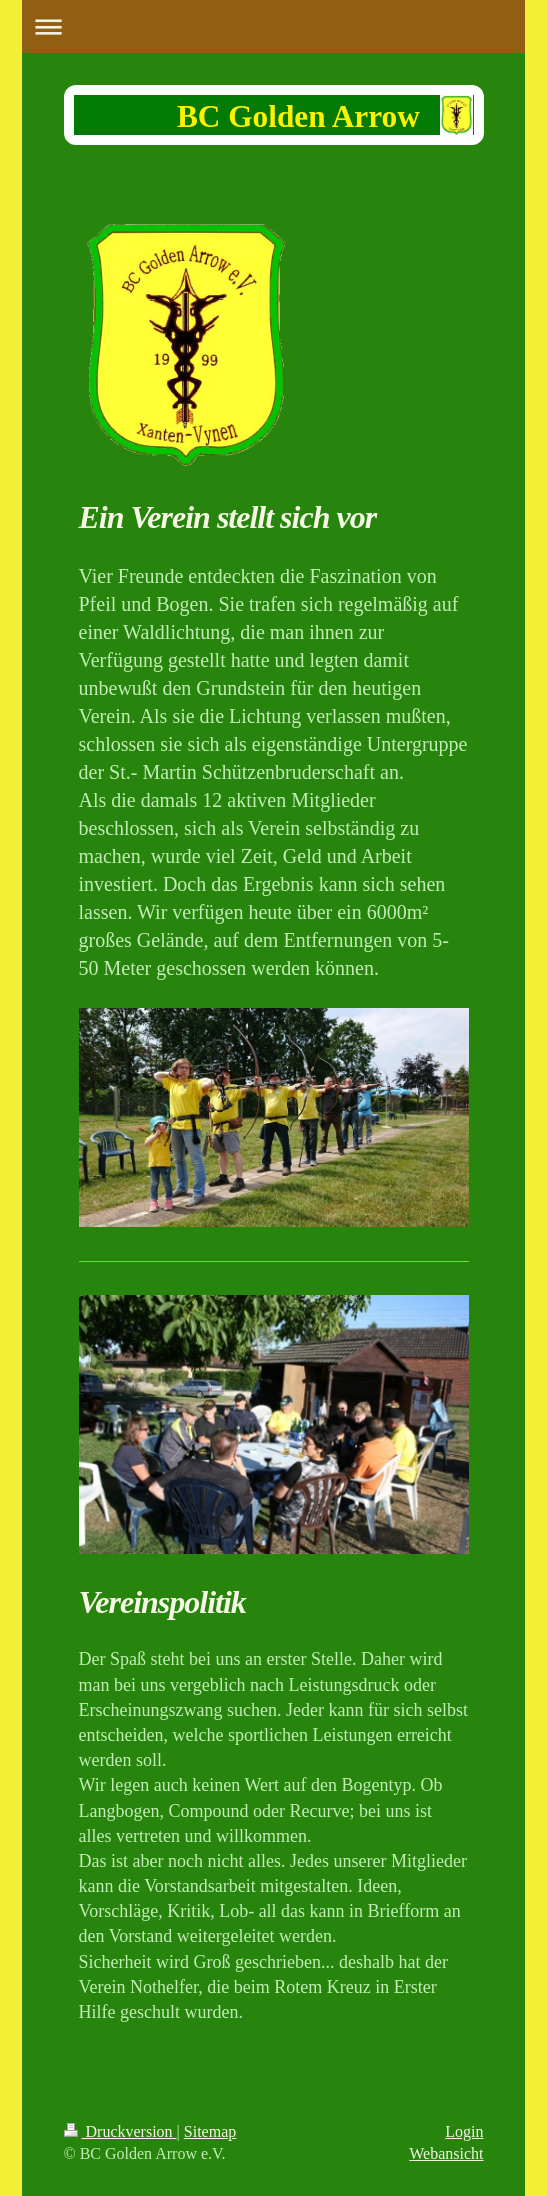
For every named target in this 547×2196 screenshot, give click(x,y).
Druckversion (120, 2131)
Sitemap (210, 2131)
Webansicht (446, 2153)
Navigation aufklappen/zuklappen (273, 26)
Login (464, 2131)
